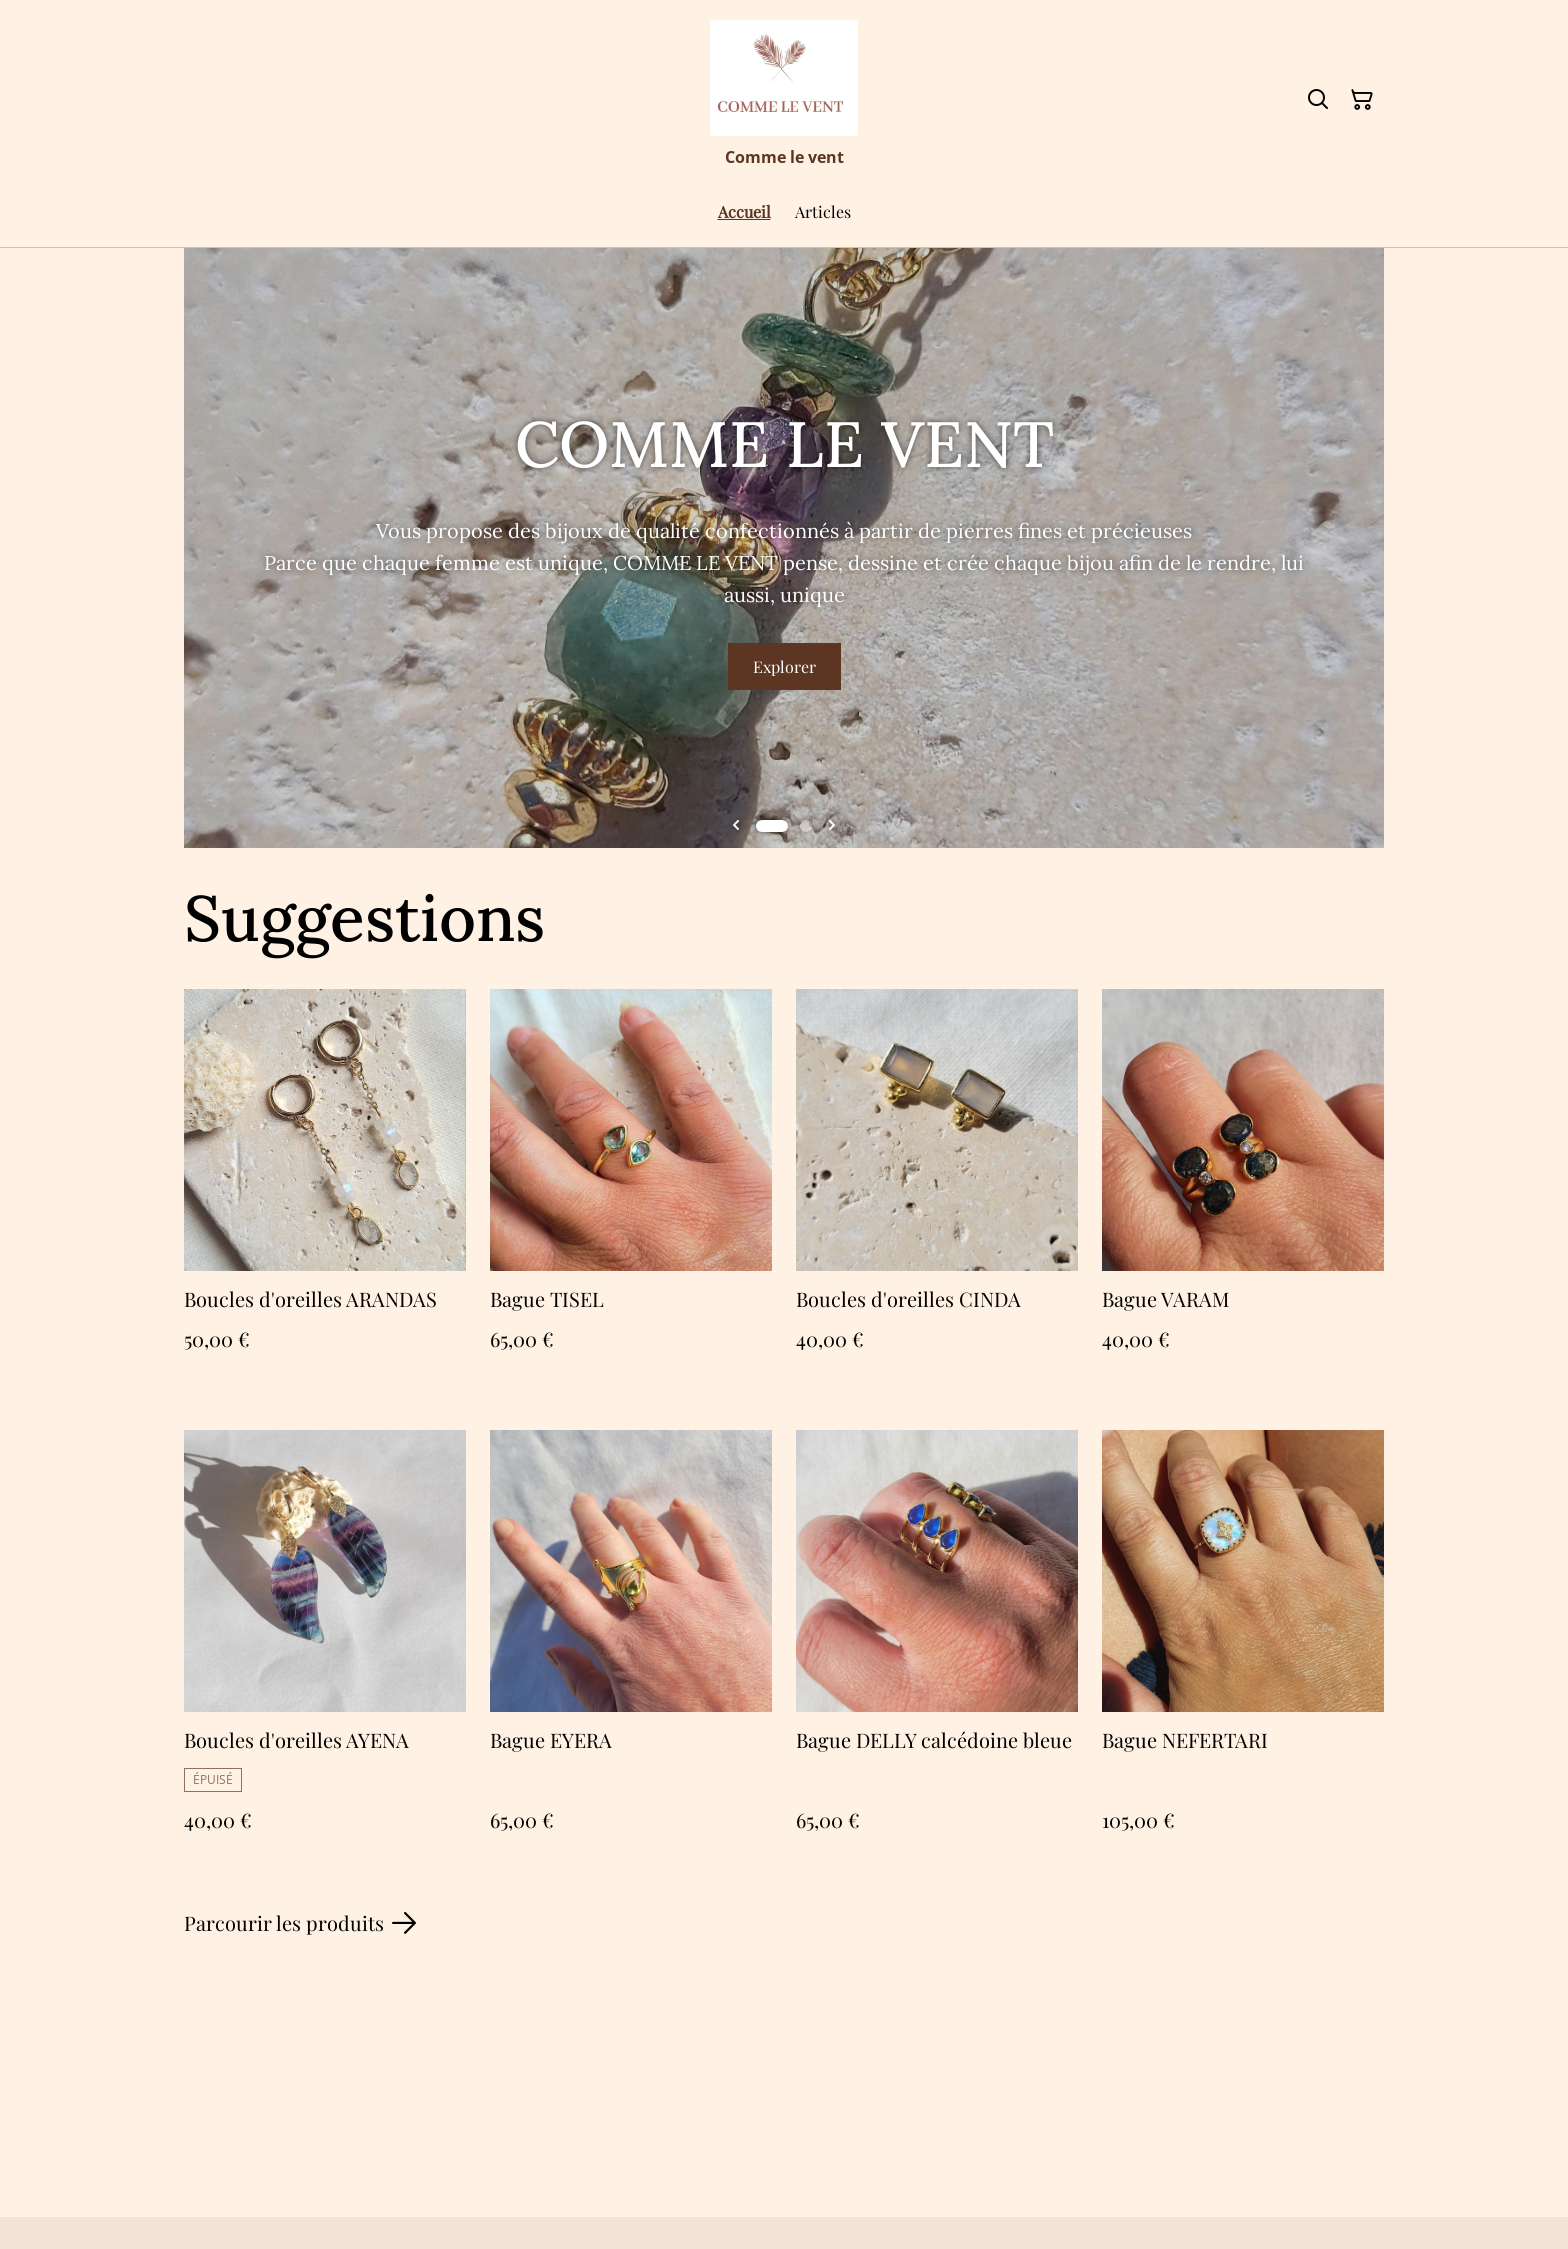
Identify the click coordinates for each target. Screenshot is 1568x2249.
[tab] (772, 826)
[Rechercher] (1318, 100)
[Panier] (1362, 100)
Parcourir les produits (300, 1923)
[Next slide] (832, 826)
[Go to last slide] (736, 826)
